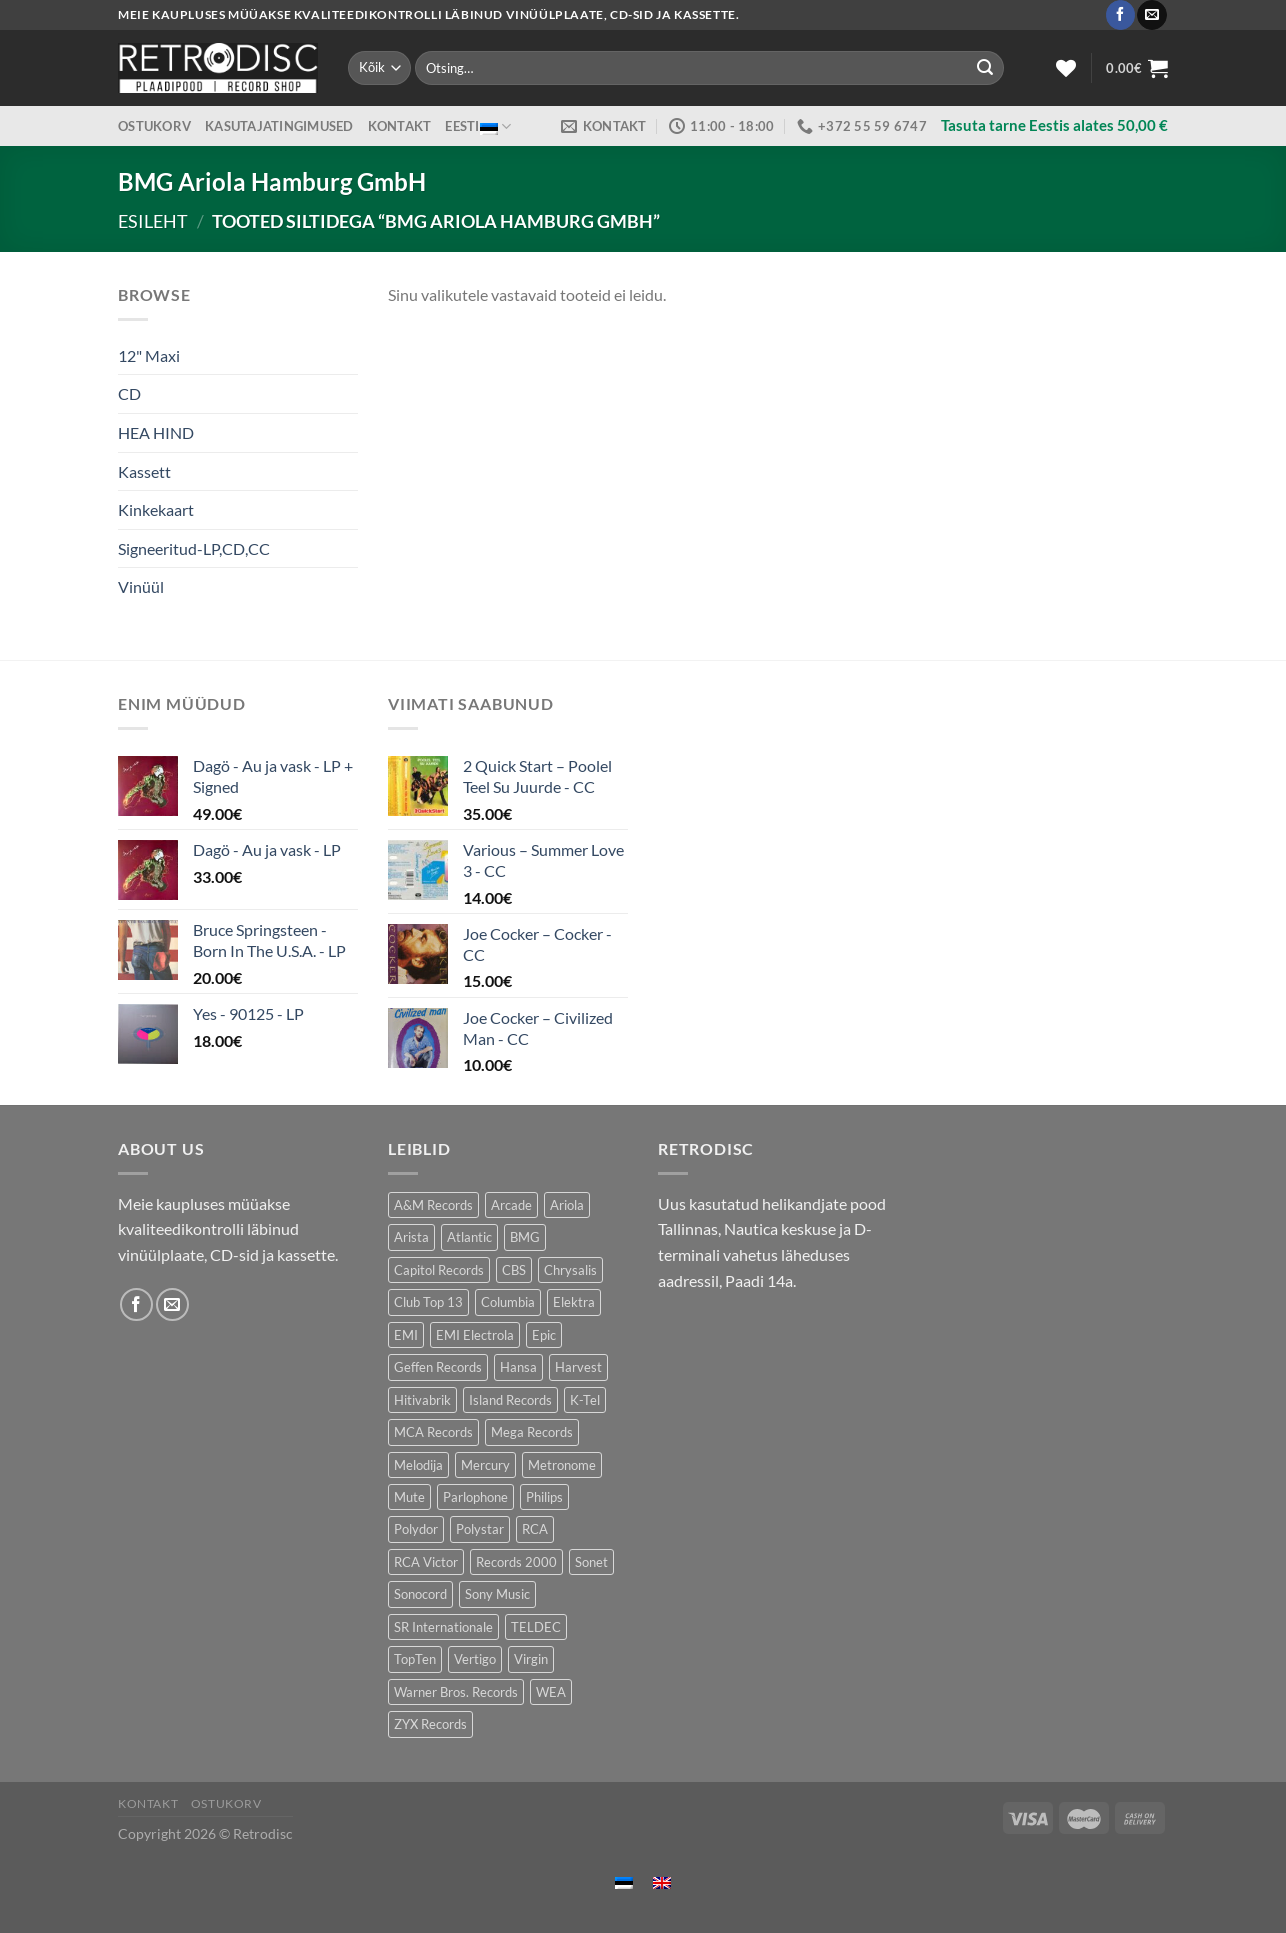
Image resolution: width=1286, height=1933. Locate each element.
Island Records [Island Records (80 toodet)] (510, 1400)
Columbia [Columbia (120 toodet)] (508, 1302)
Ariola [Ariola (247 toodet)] (567, 1205)
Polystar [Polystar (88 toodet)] (480, 1529)
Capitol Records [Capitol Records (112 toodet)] (439, 1270)
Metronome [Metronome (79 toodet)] (562, 1465)
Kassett (144, 471)
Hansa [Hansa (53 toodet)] (518, 1367)
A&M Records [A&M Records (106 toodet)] (433, 1205)
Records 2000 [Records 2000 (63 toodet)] (516, 1562)
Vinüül (141, 586)
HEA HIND (156, 432)
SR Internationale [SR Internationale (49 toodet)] (443, 1627)
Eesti (478, 126)
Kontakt (400, 126)
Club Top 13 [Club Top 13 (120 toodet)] (428, 1302)
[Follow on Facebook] (1120, 15)
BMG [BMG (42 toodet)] (525, 1237)
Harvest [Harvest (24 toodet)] (578, 1367)
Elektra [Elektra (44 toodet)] (574, 1302)
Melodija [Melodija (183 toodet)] (418, 1465)
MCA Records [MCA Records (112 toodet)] (433, 1432)
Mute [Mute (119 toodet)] (409, 1497)
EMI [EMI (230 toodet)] (406, 1335)
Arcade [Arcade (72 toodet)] (511, 1205)
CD (129, 393)
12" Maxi (149, 355)
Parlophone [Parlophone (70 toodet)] (475, 1497)
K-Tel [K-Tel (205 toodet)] (585, 1400)
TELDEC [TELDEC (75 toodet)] (536, 1627)
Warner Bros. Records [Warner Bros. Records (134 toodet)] (456, 1692)
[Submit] (985, 68)
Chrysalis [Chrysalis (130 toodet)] (570, 1270)
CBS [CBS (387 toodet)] (514, 1270)
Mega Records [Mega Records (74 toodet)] (532, 1432)
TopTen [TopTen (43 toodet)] (415, 1659)
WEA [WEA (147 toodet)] (551, 1692)
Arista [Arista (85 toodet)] (411, 1237)
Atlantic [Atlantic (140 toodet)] (469, 1237)
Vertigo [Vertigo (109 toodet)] (475, 1659)
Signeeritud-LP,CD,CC (194, 548)
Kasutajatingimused (279, 126)
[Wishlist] (1066, 68)
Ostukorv (154, 126)
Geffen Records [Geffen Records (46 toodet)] (438, 1367)
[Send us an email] (1151, 15)
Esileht (153, 221)
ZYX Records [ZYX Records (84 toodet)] (430, 1724)
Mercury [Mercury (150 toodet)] (485, 1465)
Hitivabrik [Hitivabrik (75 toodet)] (422, 1400)
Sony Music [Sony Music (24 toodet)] (497, 1594)
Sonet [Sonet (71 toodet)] (591, 1562)
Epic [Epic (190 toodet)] (544, 1335)
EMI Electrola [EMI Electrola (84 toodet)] (475, 1335)
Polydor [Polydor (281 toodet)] (416, 1529)
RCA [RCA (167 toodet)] (535, 1529)
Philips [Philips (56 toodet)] (544, 1497)
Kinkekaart (156, 509)
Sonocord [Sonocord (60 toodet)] (420, 1594)
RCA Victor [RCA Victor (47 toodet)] (426, 1562)
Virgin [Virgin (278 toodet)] (531, 1659)
